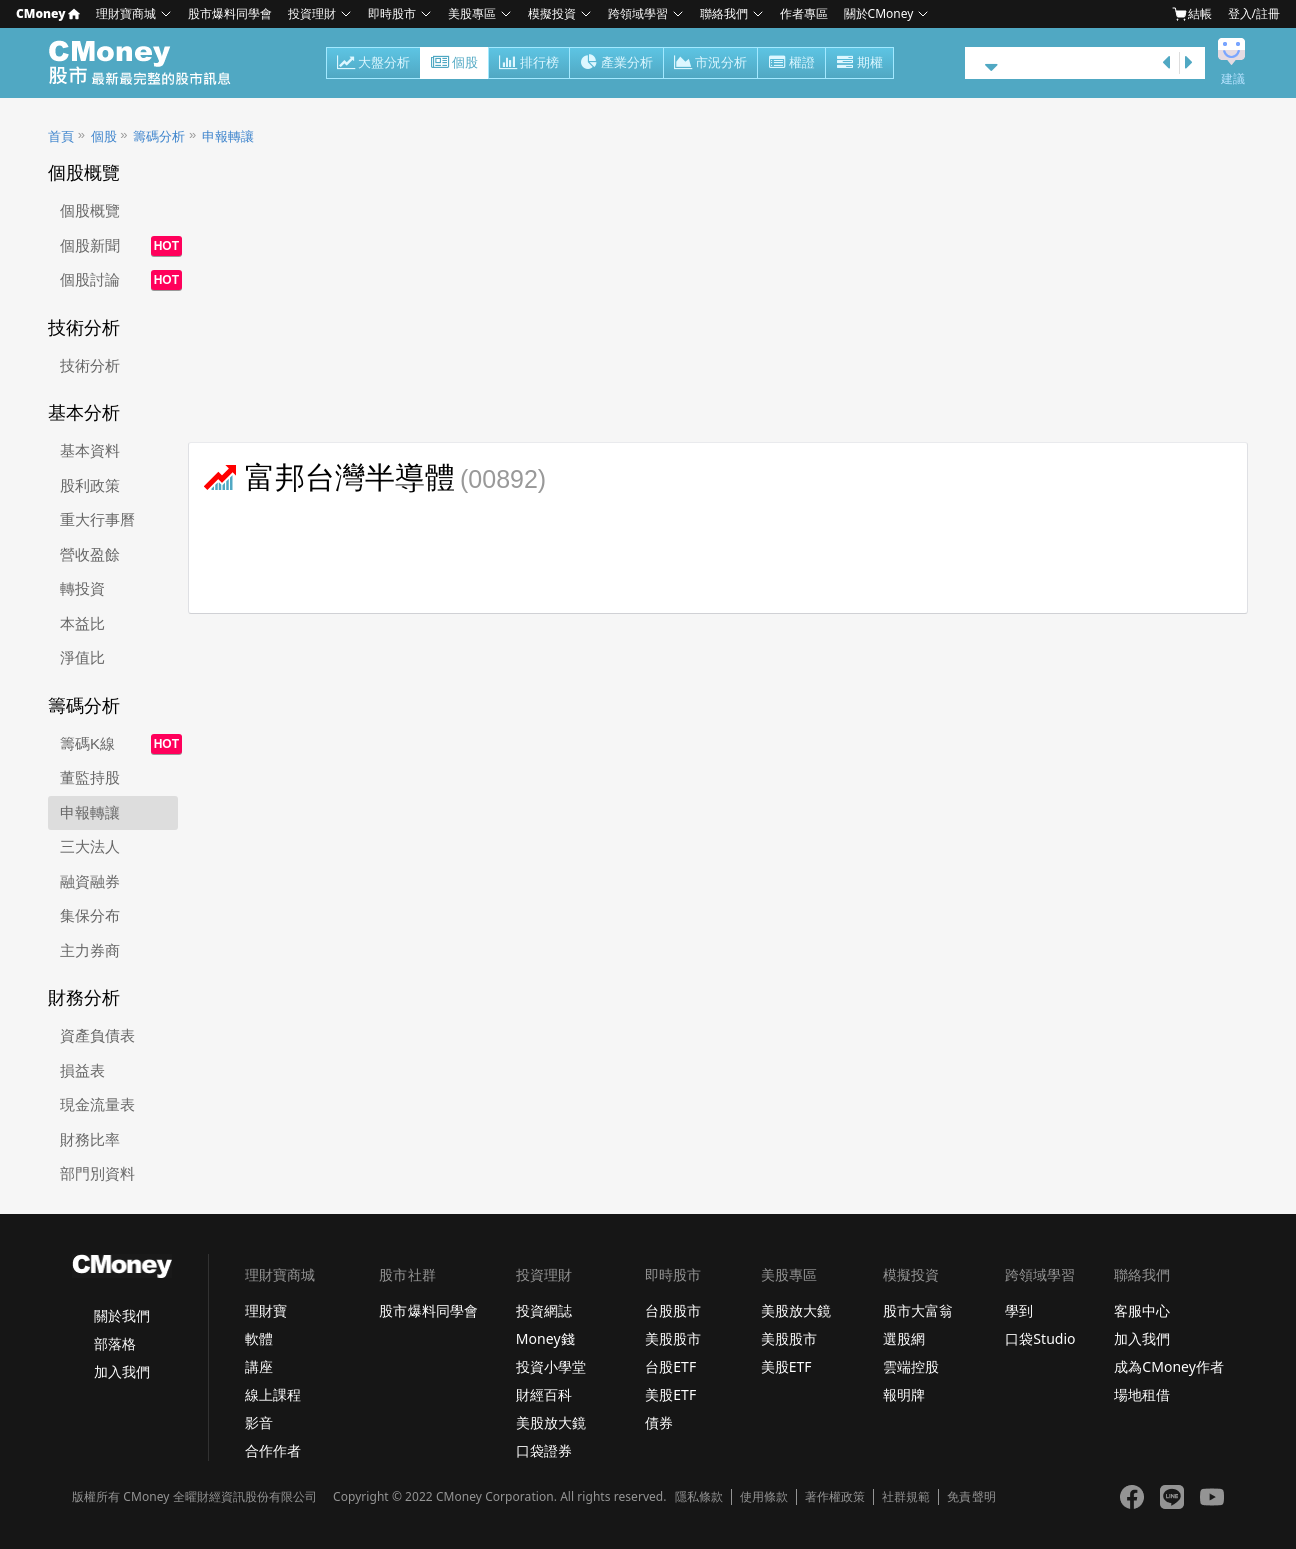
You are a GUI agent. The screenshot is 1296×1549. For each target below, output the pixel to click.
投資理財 (312, 13)
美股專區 (472, 13)
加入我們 (122, 1371)
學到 (1019, 1310)
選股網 (904, 1338)
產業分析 (616, 64)
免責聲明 (971, 1497)
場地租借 (1142, 1394)
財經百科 (544, 1394)
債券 (659, 1422)
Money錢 (545, 1338)
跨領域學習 (638, 13)
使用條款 (764, 1497)
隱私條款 (699, 1497)
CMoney (48, 13)
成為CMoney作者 (1169, 1366)
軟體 (259, 1338)
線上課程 (273, 1394)
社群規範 (906, 1497)
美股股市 (673, 1338)
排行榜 (529, 64)
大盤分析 (373, 64)
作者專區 (804, 13)
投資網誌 (544, 1310)
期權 (859, 64)
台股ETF (670, 1366)
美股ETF (670, 1394)
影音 (259, 1422)
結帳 (1192, 14)
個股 (454, 64)
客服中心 (1142, 1310)
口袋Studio (1040, 1338)
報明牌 (904, 1394)
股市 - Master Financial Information (150, 63)
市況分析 (710, 64)
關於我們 (122, 1315)
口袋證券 (544, 1450)
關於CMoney (879, 13)
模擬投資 (552, 13)
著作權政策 (835, 1497)
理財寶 (266, 1310)
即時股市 (392, 13)
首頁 (61, 136)
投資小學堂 (551, 1366)
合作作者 (273, 1450)
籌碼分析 (159, 136)
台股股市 (673, 1310)
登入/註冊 (1254, 13)
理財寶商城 (126, 13)
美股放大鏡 (551, 1422)
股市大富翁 (918, 1310)
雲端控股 (911, 1366)
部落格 (115, 1343)
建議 (1233, 79)
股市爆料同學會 (230, 13)
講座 (259, 1366)
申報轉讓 (228, 136)
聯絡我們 (724, 13)
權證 (791, 64)
